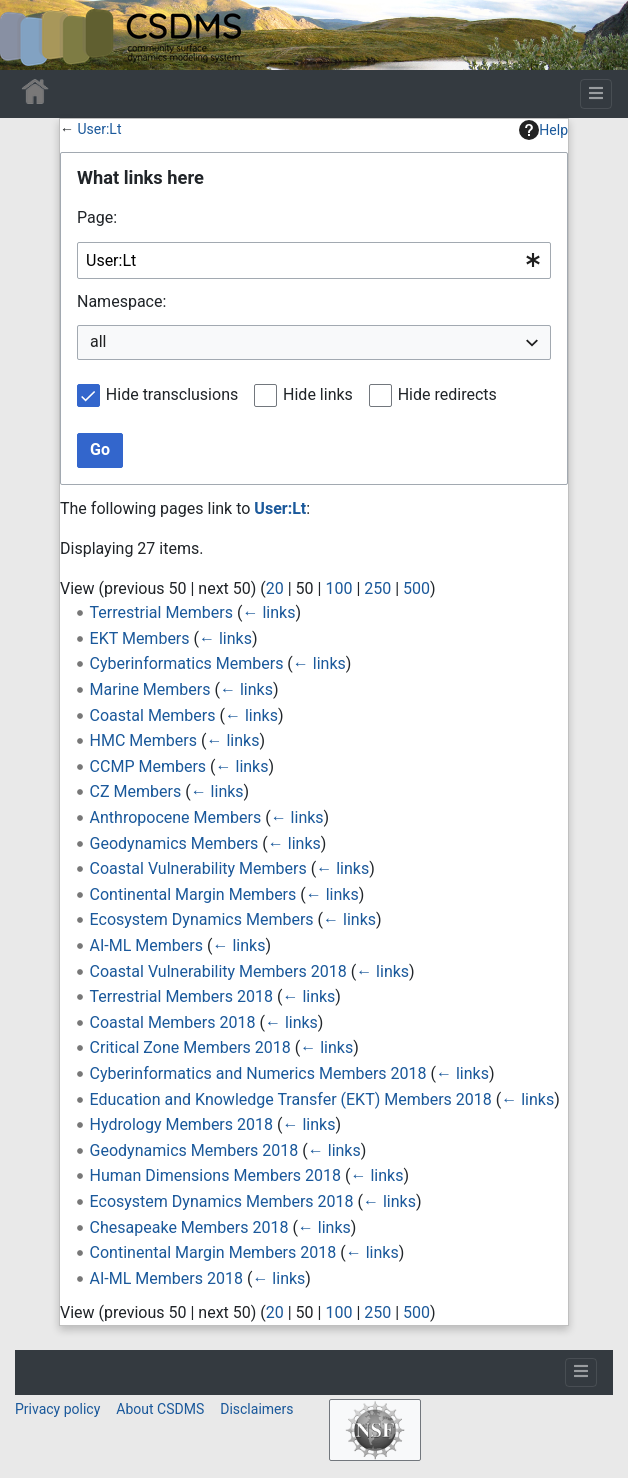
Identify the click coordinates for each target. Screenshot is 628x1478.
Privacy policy (57, 1409)
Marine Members (150, 689)
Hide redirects (447, 394)
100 (338, 588)
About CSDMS (160, 1409)
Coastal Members (153, 715)
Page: (97, 217)
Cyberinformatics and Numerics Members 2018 (258, 1073)
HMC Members (143, 740)
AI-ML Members (146, 945)
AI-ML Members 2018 (166, 1278)
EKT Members (140, 638)
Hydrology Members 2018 (181, 1124)
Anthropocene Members (176, 817)
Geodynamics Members (174, 843)
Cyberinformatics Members (187, 663)
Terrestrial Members (161, 612)
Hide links (318, 394)
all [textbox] (98, 341)
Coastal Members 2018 (173, 1022)
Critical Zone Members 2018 (190, 1047)
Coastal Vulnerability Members (198, 868)
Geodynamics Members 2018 (194, 1150)
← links (268, 612)
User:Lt (99, 129)
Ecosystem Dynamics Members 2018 (222, 1201)
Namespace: (121, 301)
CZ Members (136, 791)
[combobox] (314, 260)
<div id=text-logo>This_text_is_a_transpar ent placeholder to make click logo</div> (32, 35)
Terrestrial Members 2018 (181, 996)
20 (275, 588)
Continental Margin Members (193, 894)
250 (377, 588)
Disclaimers (256, 1409)
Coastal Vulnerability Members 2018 (218, 971)
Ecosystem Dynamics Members (202, 919)
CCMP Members (148, 766)
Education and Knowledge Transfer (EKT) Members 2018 (291, 1099)
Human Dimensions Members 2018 (215, 1175)
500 (416, 588)
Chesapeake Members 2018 (189, 1227)
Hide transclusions (172, 394)
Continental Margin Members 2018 (213, 1252)
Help (543, 130)
